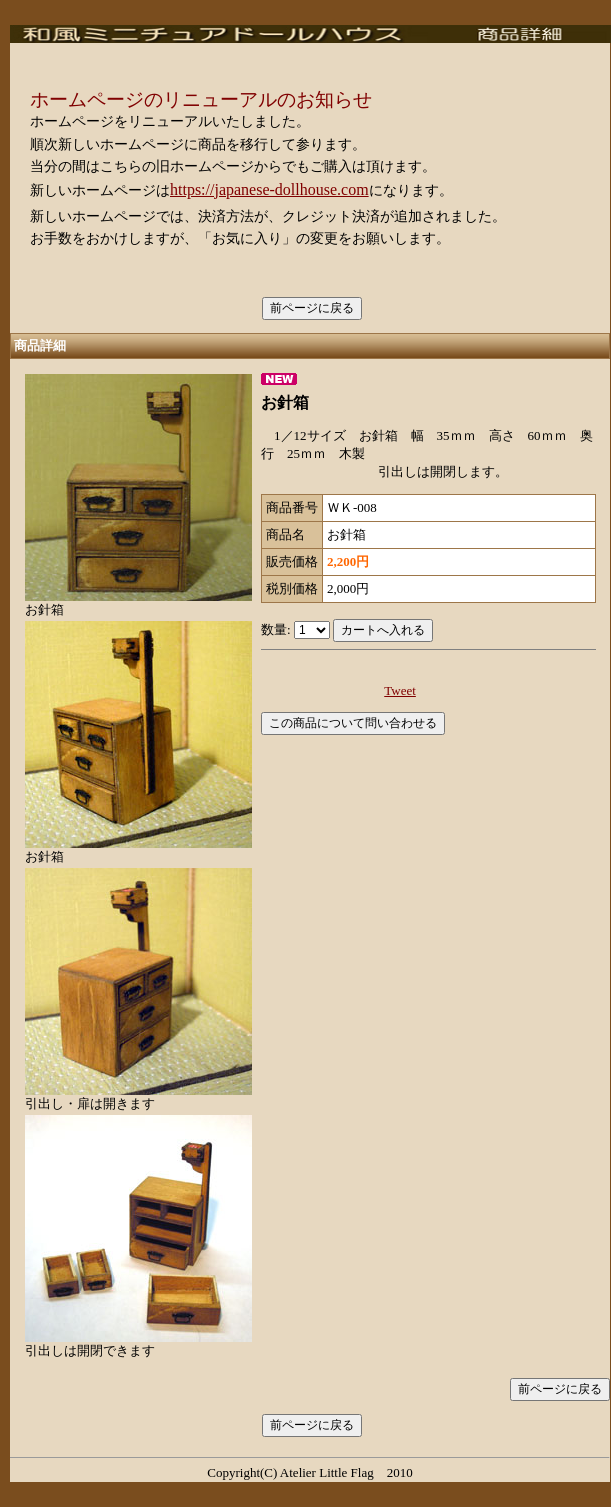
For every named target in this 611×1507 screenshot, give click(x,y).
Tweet (400, 690)
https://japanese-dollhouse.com (269, 189)
